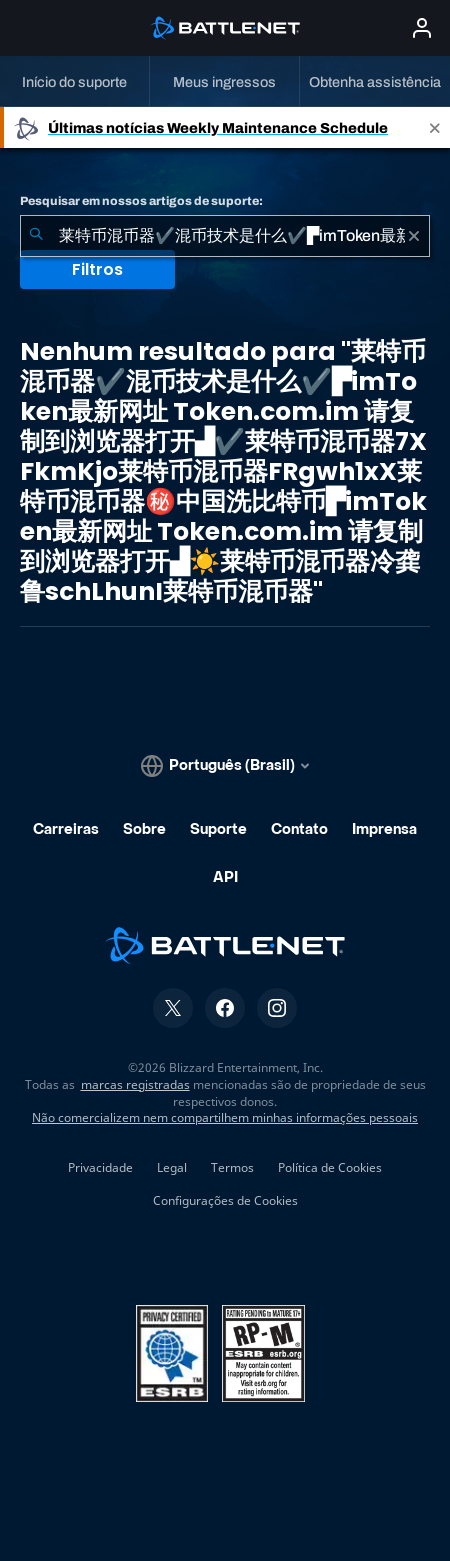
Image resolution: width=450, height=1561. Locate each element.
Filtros (97, 269)
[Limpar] (414, 236)
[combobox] (225, 236)
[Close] (435, 127)
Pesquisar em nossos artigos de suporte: (141, 201)
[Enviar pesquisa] (36, 236)
